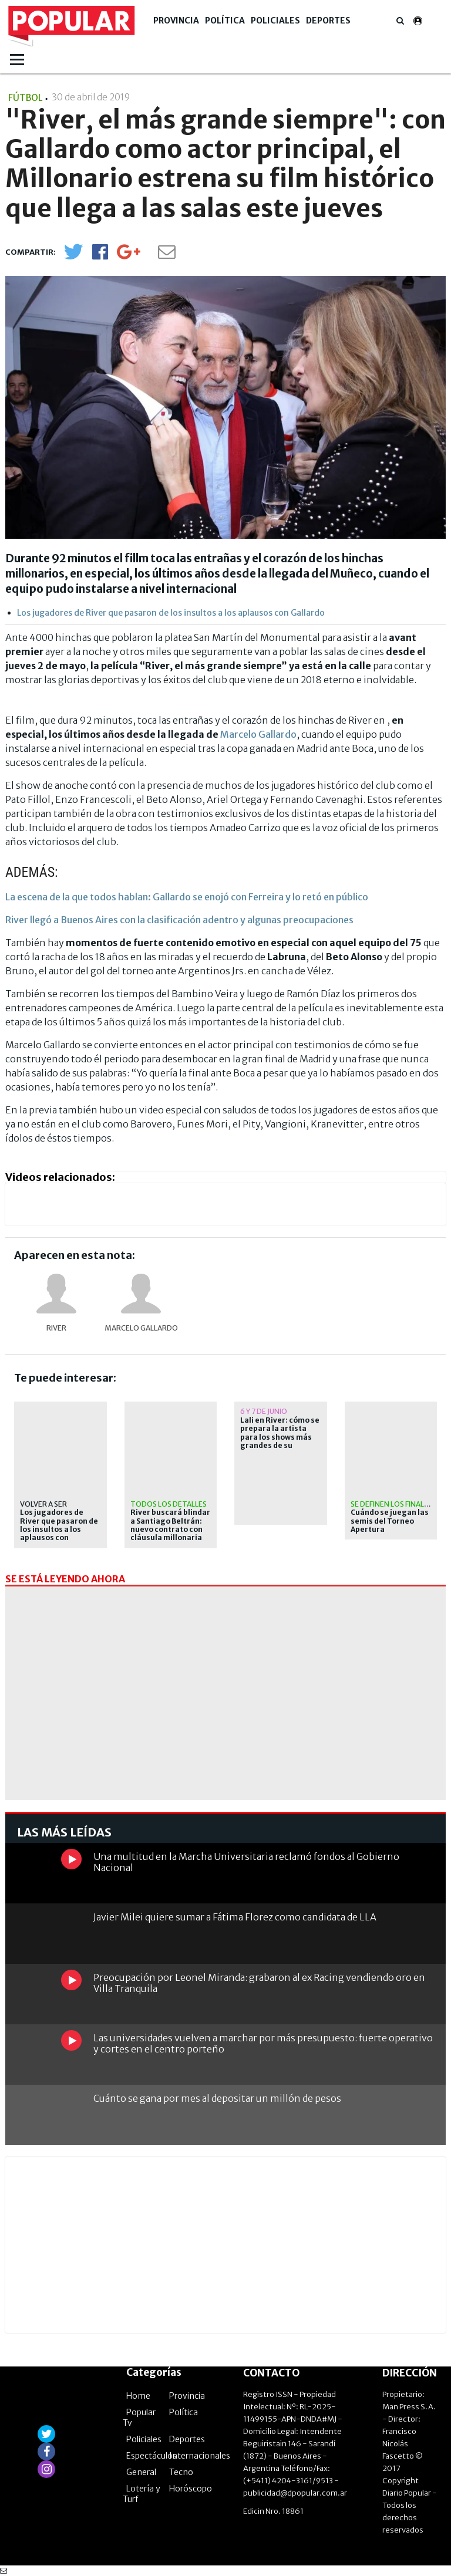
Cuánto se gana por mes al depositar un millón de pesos (217, 2098)
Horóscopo (190, 2488)
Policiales (275, 20)
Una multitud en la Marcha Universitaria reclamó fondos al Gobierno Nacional (246, 1862)
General (141, 2472)
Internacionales (199, 2455)
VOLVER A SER (43, 1504)
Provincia (176, 20)
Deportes (328, 20)
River (56, 1328)
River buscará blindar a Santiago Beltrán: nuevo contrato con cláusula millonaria (170, 1525)
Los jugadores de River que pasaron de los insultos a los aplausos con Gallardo (171, 612)
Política (225, 20)
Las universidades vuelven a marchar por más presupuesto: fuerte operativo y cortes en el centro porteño (263, 2043)
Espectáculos (151, 2455)
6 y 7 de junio (263, 1411)
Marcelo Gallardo (258, 734)
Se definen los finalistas (397, 1504)
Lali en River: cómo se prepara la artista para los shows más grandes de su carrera (279, 1437)
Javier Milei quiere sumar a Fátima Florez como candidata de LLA (234, 1917)
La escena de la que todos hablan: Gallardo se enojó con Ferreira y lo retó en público (186, 897)
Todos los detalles (168, 1504)
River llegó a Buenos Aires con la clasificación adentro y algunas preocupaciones (179, 920)
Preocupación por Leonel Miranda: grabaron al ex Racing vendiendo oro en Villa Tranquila (259, 1982)
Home (138, 2396)
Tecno (181, 2472)
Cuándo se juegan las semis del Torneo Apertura (390, 1521)
